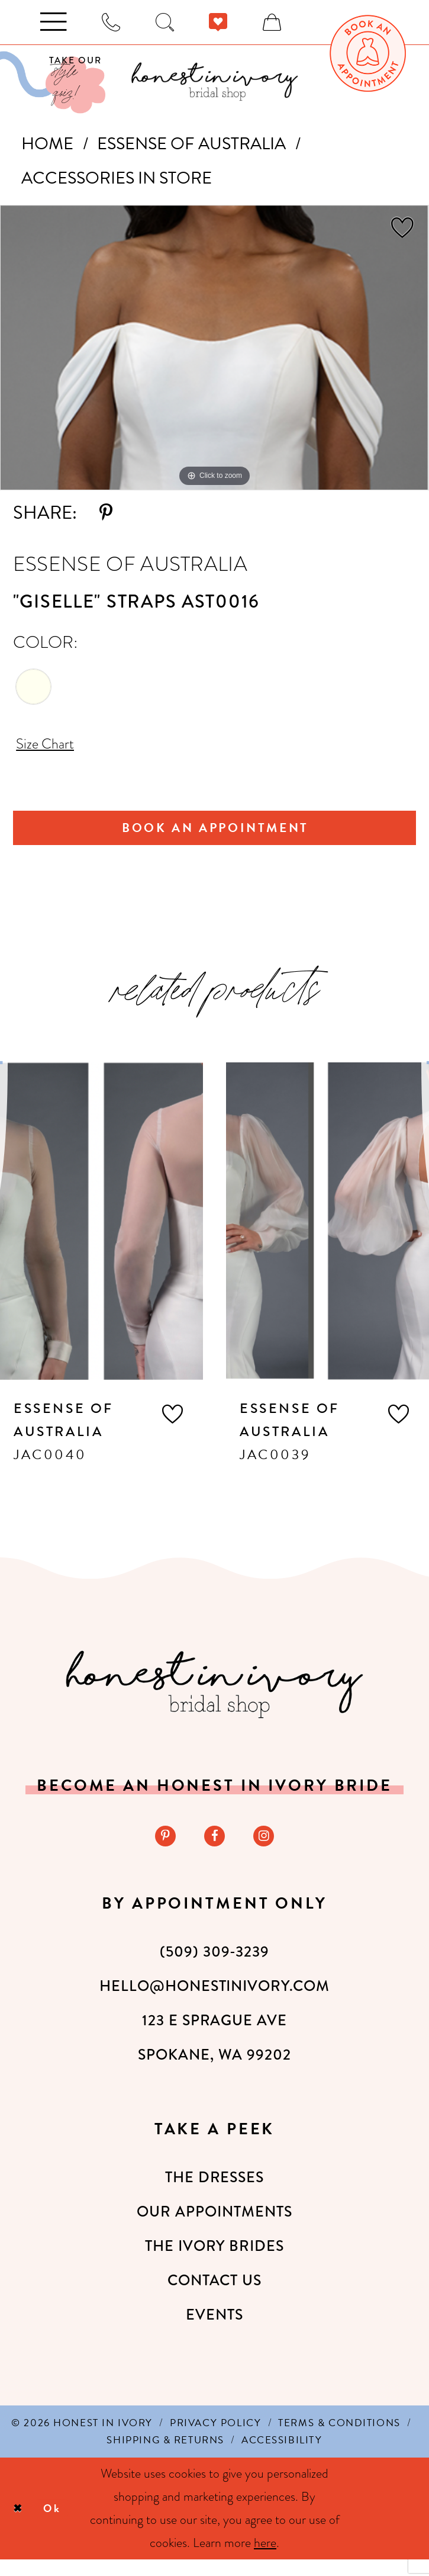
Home (47, 143)
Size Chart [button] (52, 747)
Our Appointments (214, 2228)
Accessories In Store (116, 178)
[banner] (214, 81)
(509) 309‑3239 (214, 1968)
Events (214, 2331)
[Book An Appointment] (368, 53)
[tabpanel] (214, 347)
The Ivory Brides (214, 2262)
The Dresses (215, 2194)
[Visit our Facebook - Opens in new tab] (214, 1851)
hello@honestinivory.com (214, 2002)
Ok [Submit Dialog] (62, 2525)
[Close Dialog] (20, 2525)
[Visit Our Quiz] (52, 82)
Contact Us (214, 2297)
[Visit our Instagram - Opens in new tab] (268, 1851)
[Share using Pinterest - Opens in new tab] (105, 513)
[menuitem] (368, 53)
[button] (172, 1427)
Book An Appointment (216, 837)
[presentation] (101, 1234)
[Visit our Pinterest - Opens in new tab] (160, 1851)
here (265, 2560)
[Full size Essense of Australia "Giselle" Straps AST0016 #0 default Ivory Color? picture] (214, 347)
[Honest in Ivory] (214, 1697)
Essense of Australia (191, 143)
